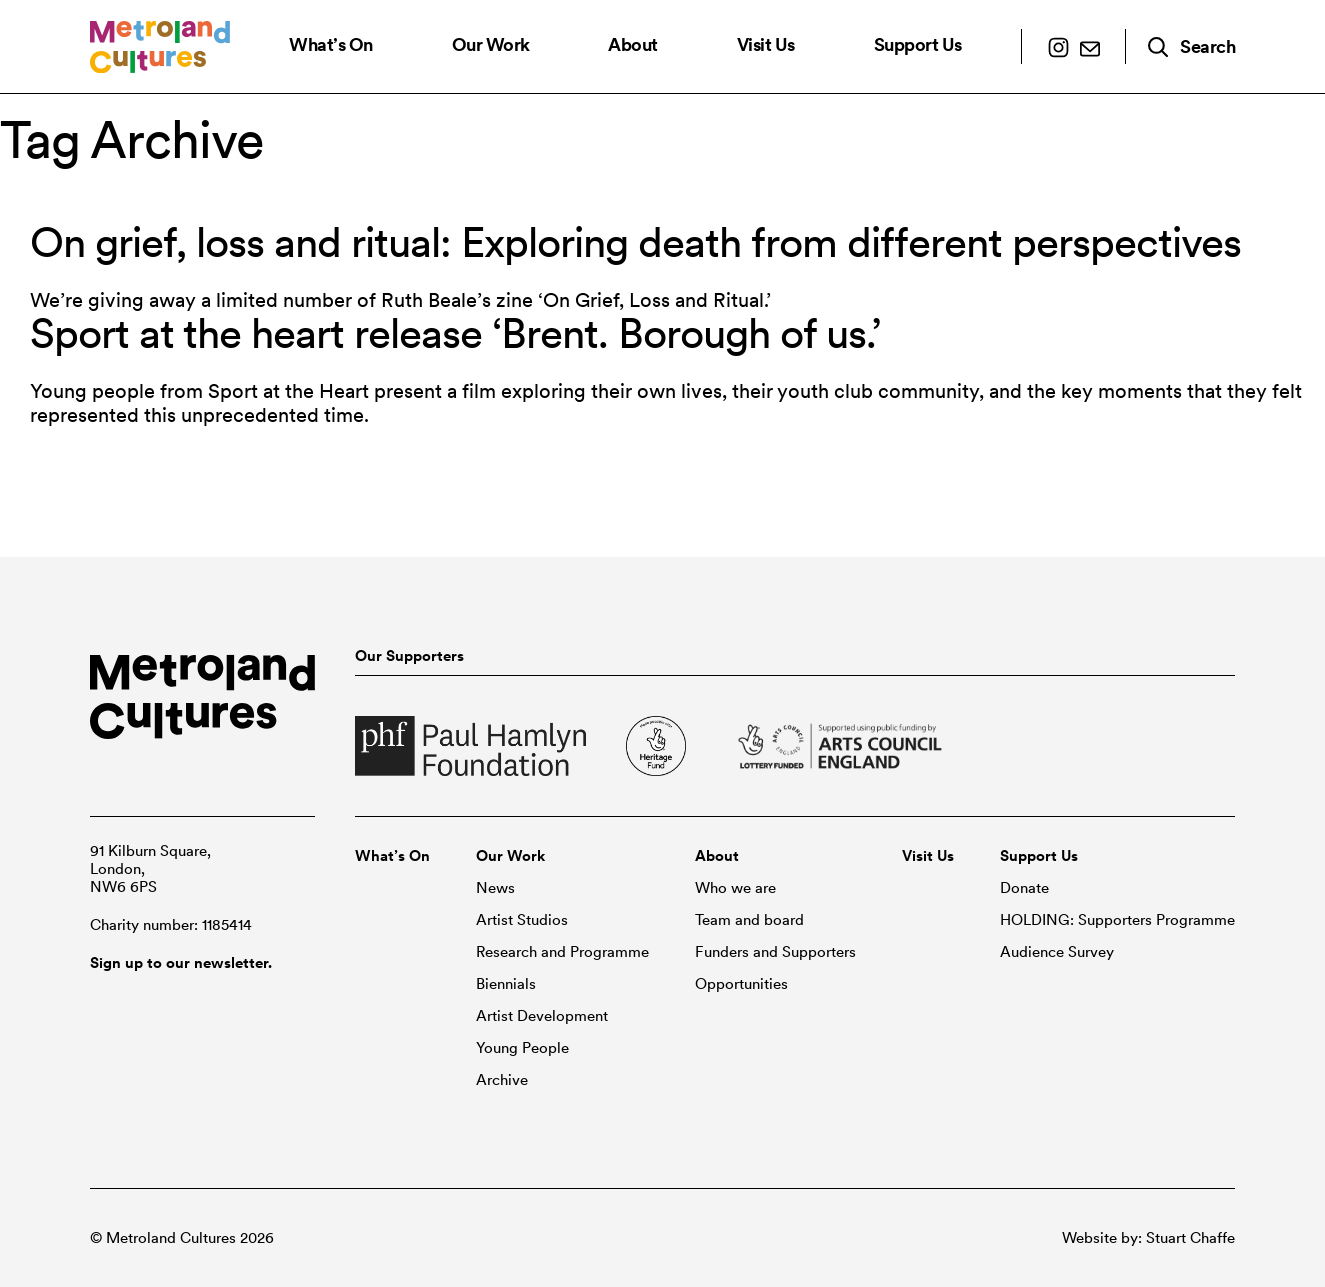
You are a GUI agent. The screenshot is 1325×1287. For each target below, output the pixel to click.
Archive (502, 1080)
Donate (1024, 888)
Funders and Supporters (775, 952)
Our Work (491, 44)
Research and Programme (562, 952)
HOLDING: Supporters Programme (1117, 920)
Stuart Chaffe (1190, 1238)
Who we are (735, 888)
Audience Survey (1057, 952)
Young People (522, 1048)
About (633, 44)
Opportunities (741, 984)
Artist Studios (522, 920)
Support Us (918, 44)
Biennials (506, 984)
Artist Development (542, 1016)
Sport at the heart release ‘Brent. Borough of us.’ (455, 333)
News (495, 888)
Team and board (749, 920)
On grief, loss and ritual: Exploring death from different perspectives (635, 242)
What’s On (331, 44)
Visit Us (766, 44)
